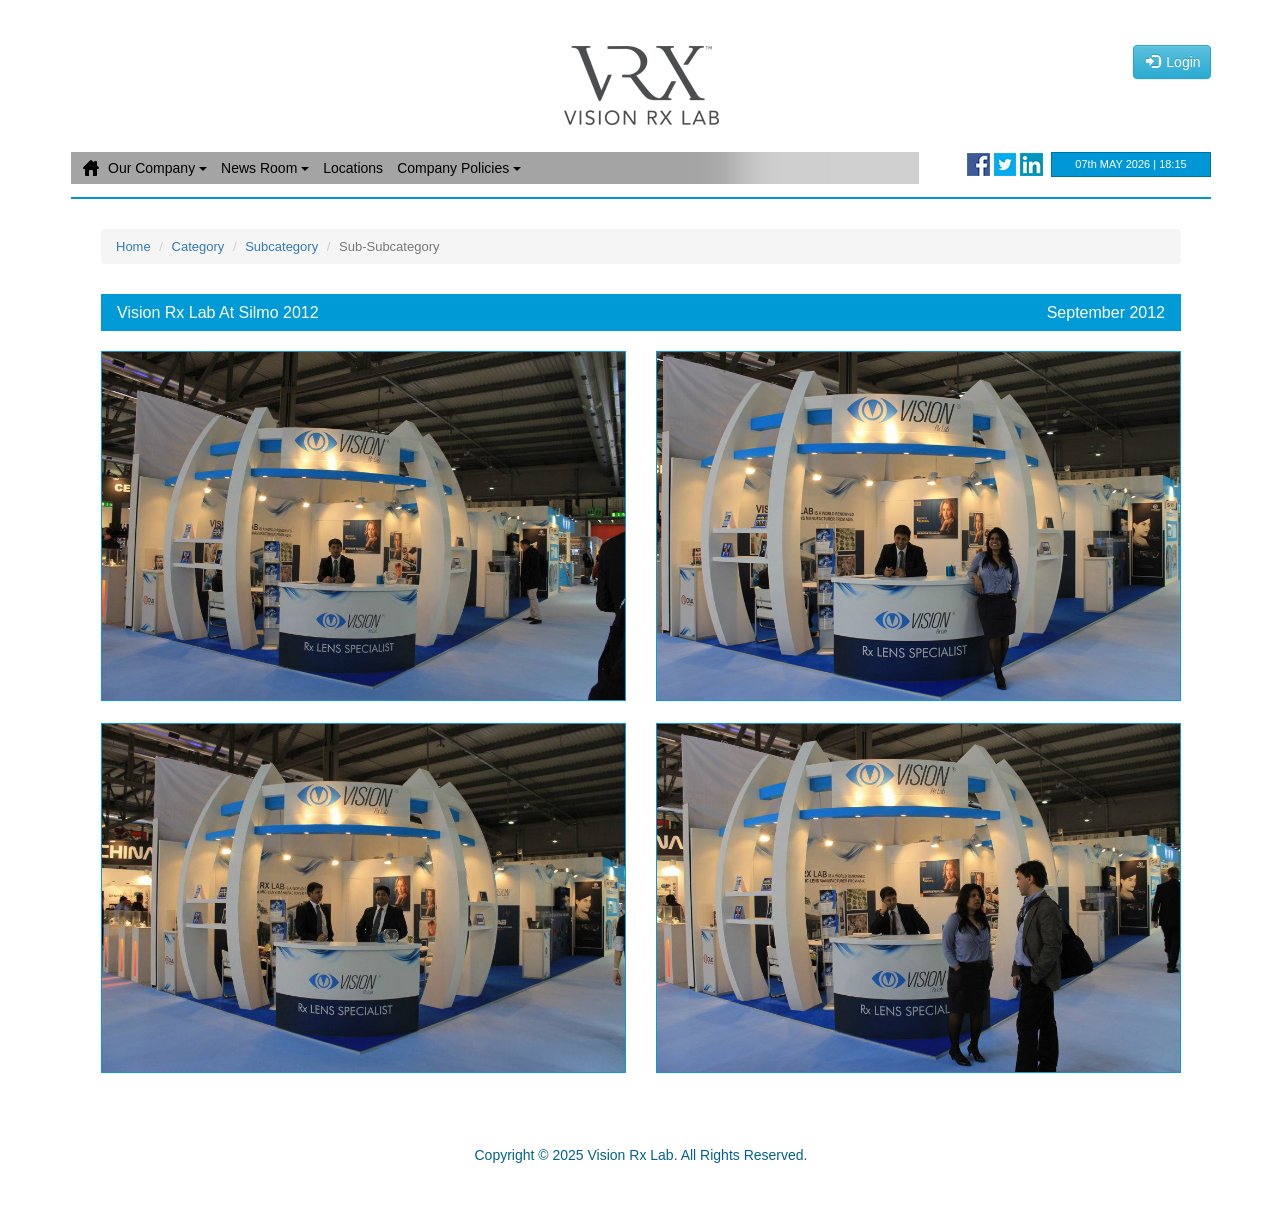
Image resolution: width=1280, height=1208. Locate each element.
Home (91, 168)
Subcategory (281, 246)
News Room (265, 168)
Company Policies (459, 168)
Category (198, 246)
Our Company (157, 168)
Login (1173, 62)
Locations (353, 168)
